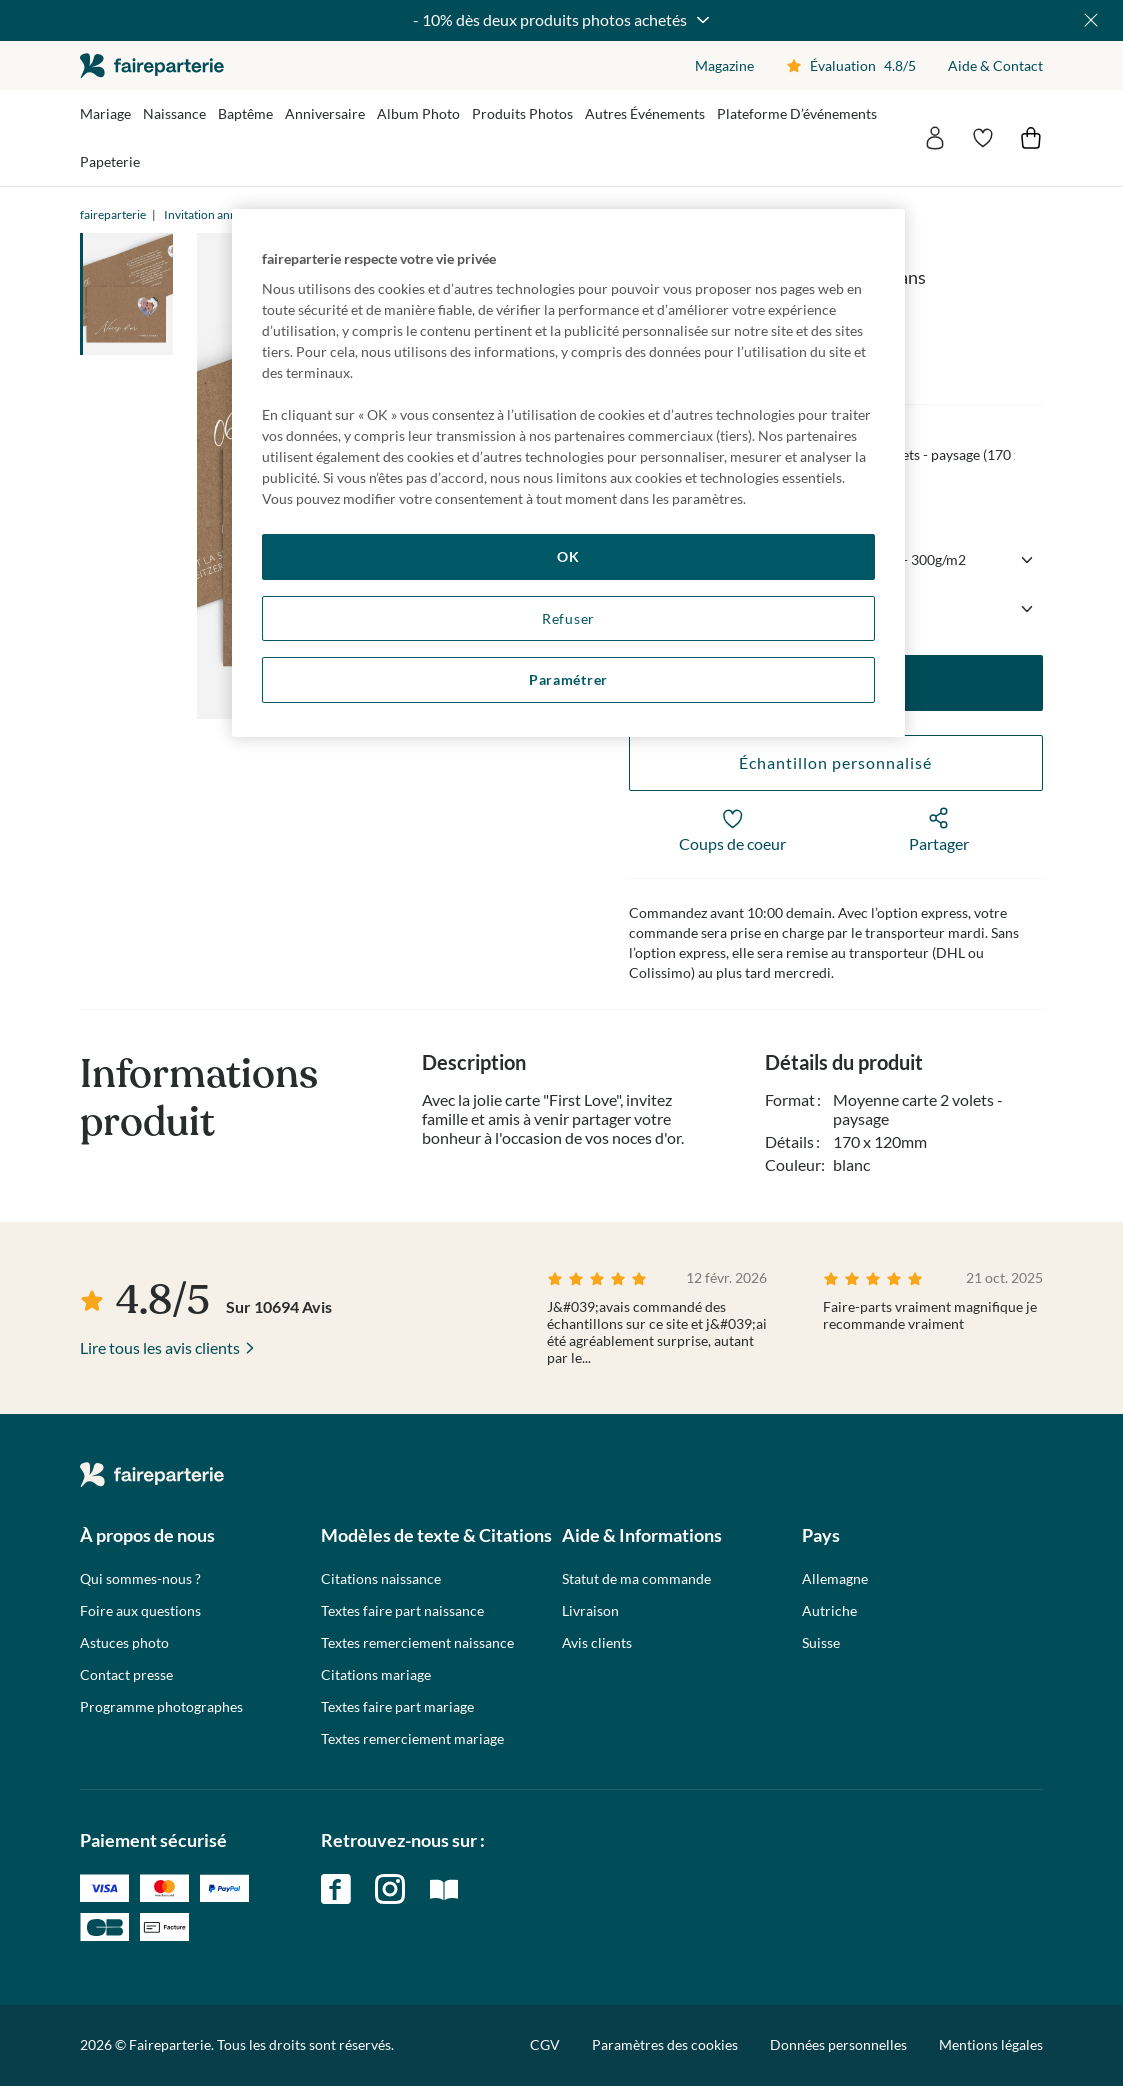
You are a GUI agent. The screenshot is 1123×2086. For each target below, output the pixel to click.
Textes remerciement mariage (412, 1739)
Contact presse (126, 1675)
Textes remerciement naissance (417, 1643)
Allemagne (835, 1579)
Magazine (724, 65)
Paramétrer (568, 679)
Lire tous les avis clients (160, 1347)
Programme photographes (161, 1707)
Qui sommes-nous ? (140, 1579)
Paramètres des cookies (665, 2045)
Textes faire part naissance (402, 1611)
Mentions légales (991, 2044)
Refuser (568, 618)
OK (568, 556)
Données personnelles (838, 2044)
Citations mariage (376, 1675)
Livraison (590, 1611)
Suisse (821, 1643)
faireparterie (152, 65)
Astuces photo (124, 1643)
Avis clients (597, 1643)
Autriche (829, 1611)
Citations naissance (381, 1579)
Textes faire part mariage (397, 1707)
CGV (545, 2044)
